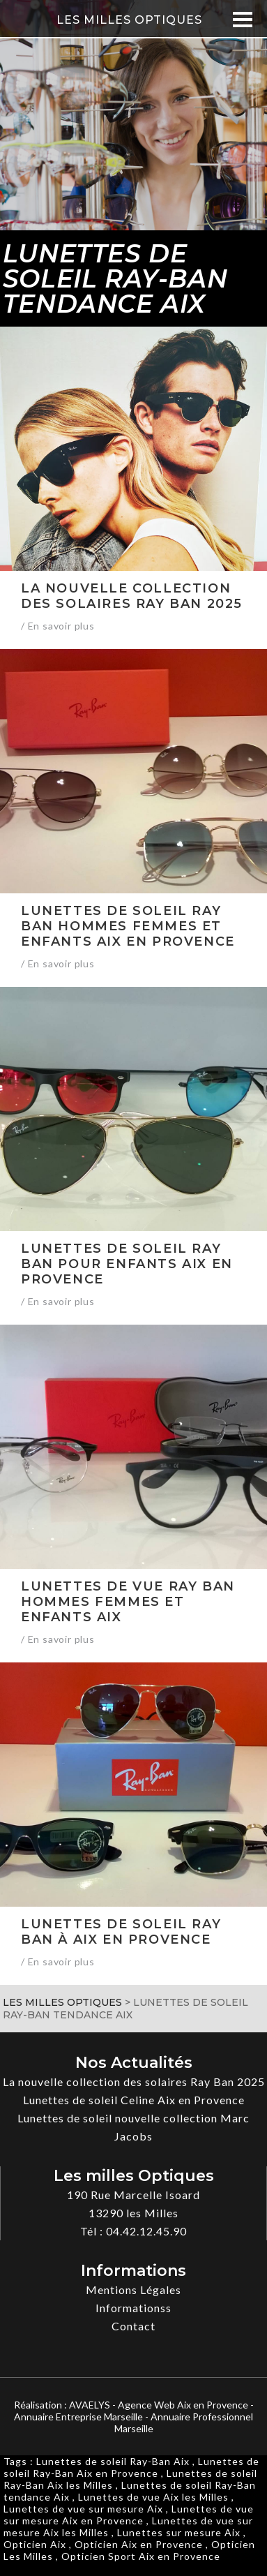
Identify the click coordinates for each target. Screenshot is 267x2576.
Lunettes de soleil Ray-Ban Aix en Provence (131, 2467)
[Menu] (242, 19)
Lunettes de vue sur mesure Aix (83, 2509)
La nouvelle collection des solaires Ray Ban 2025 (134, 2081)
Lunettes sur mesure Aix (179, 2532)
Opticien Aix (34, 2544)
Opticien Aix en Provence (139, 2544)
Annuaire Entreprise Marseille (78, 2416)
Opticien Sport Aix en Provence (140, 2556)
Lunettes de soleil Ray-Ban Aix (113, 2461)
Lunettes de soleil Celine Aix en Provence (134, 2099)
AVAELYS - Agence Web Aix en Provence (158, 2405)
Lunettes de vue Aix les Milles (153, 2497)
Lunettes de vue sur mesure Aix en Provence (128, 2514)
